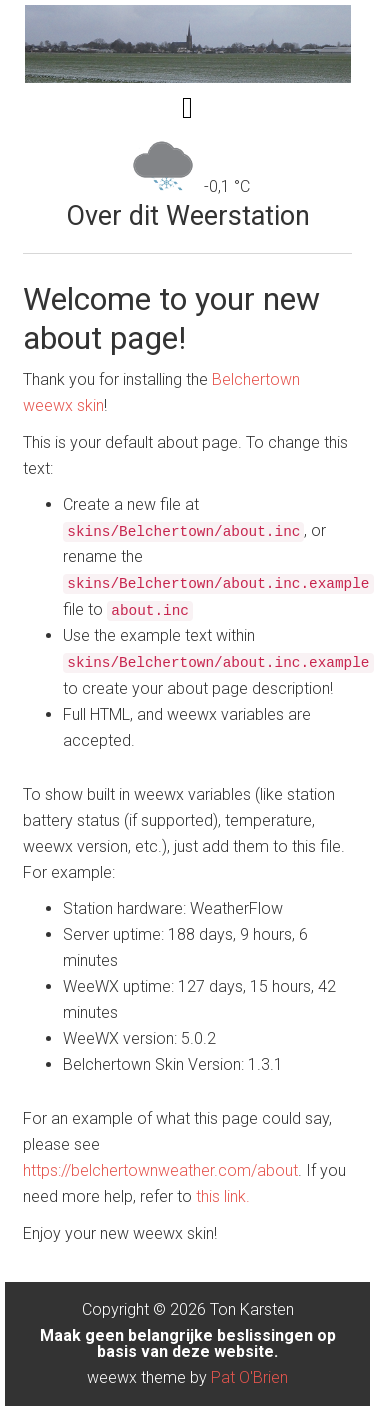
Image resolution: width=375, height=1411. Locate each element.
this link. (223, 1196)
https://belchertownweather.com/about (160, 1170)
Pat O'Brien (249, 1377)
